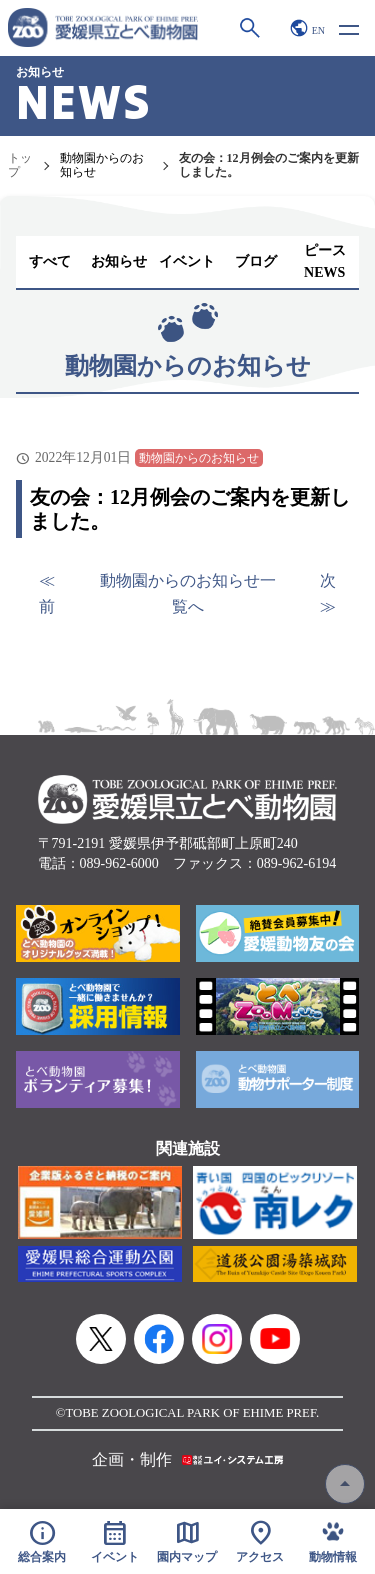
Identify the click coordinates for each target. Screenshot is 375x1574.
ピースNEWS (325, 261)
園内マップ (187, 1541)
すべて (50, 261)
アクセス (260, 1541)
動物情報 (333, 1541)
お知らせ (119, 261)
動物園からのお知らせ (102, 165)
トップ (20, 165)
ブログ (256, 261)
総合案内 (42, 1541)
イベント (187, 261)
